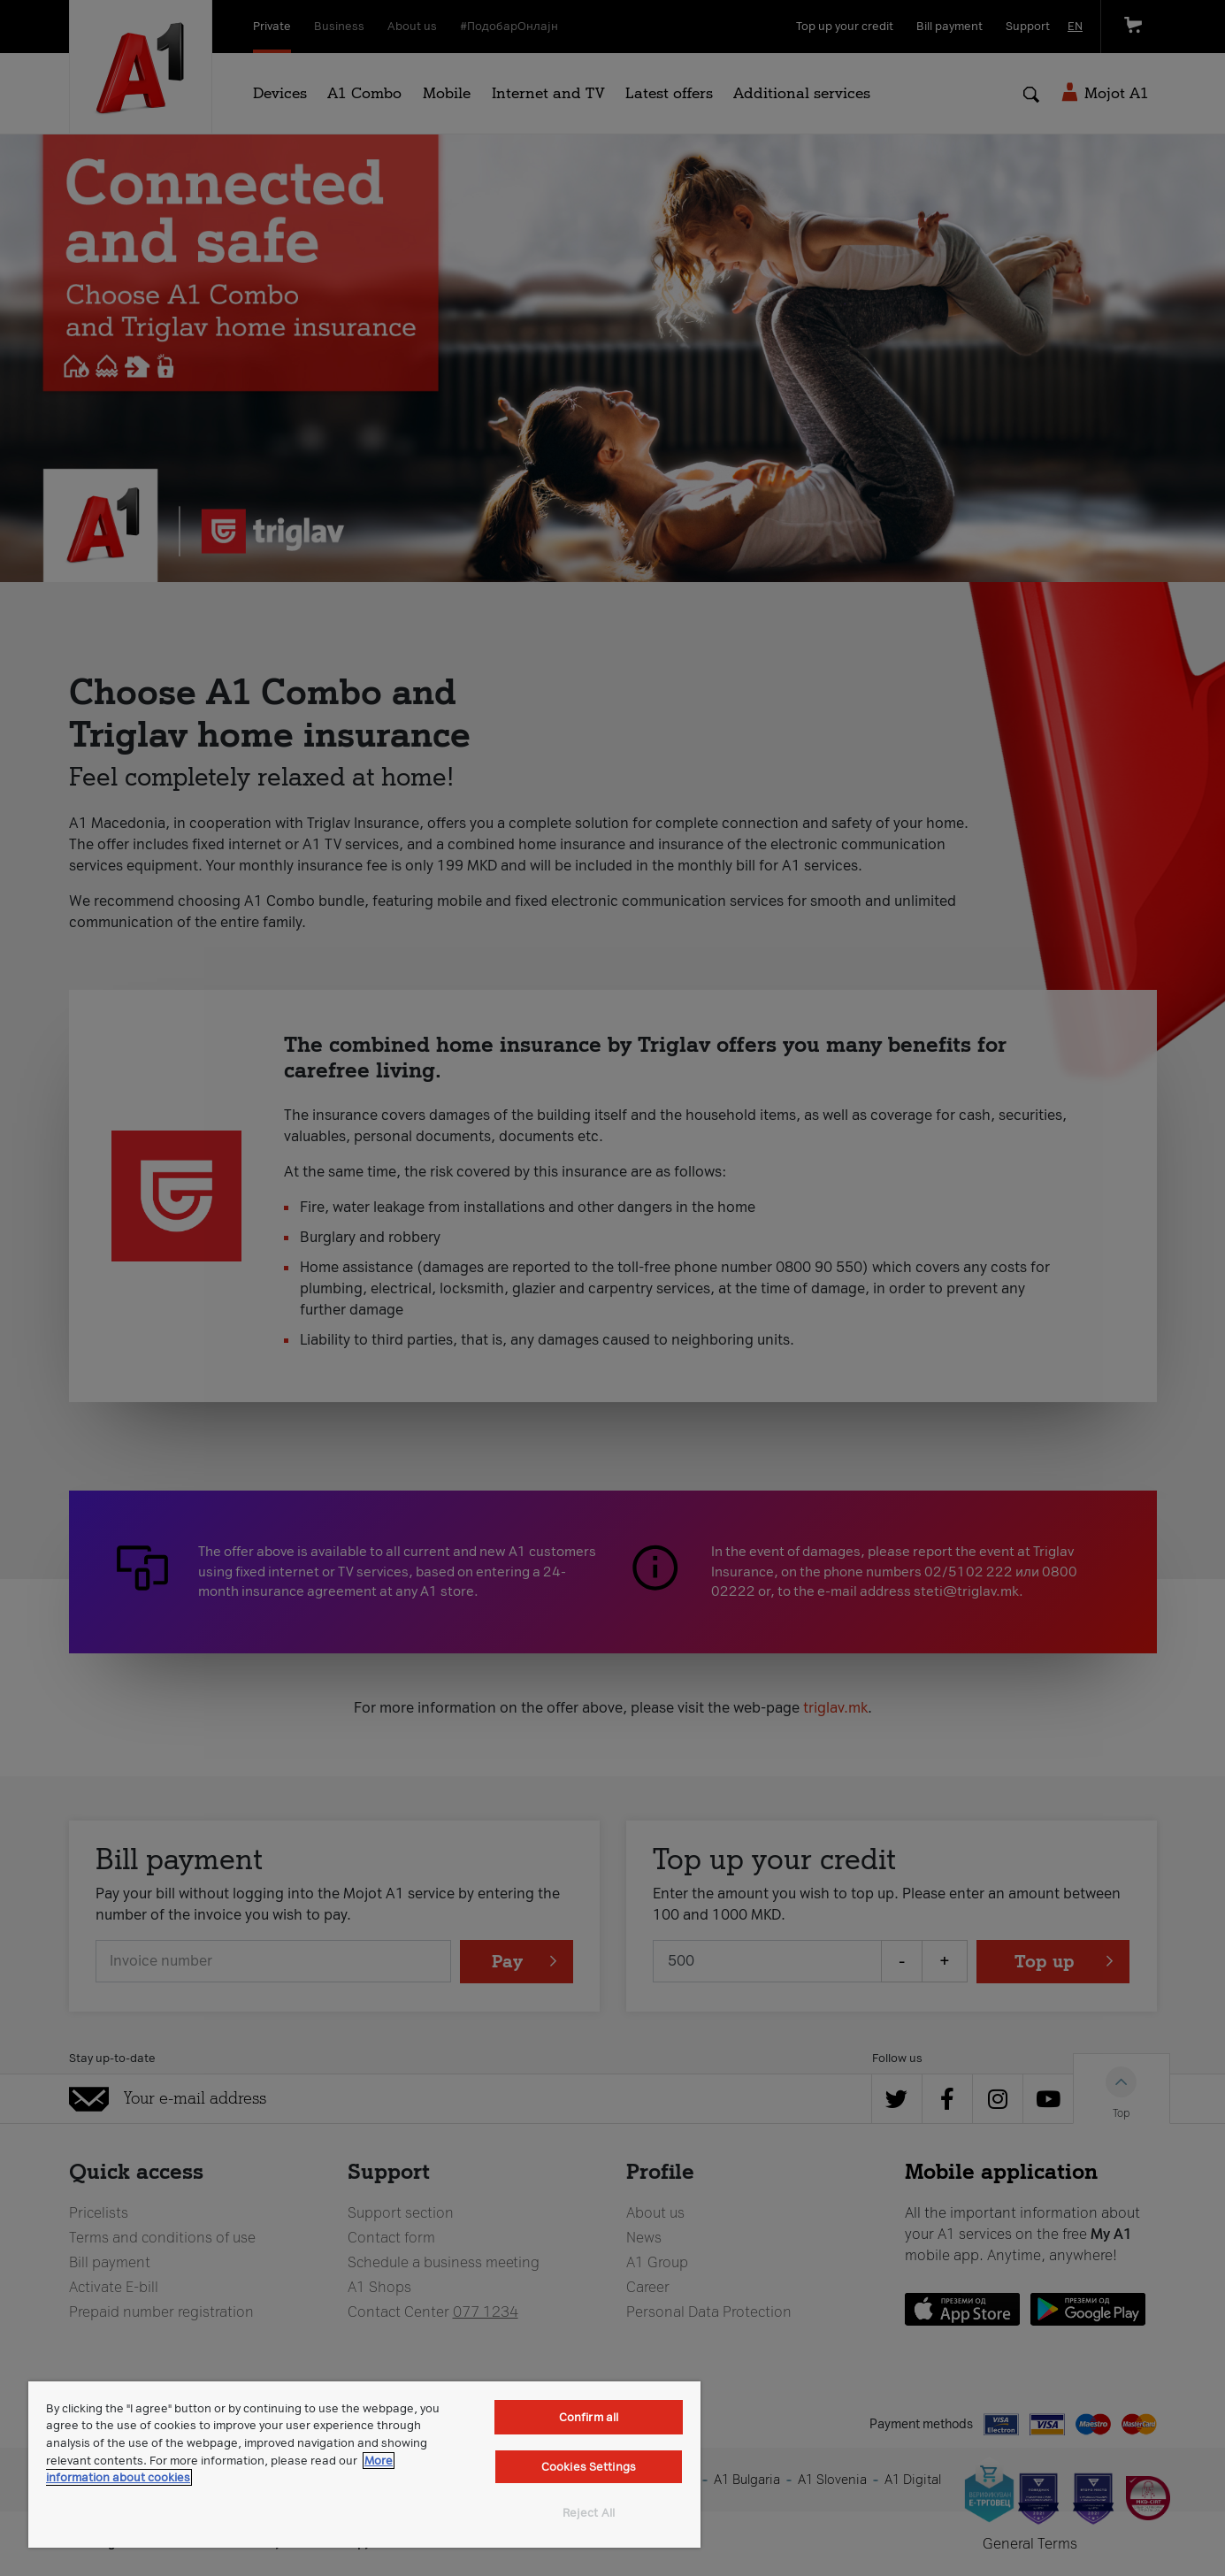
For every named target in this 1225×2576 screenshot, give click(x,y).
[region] (364, 2464)
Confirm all (588, 2417)
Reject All (589, 2512)
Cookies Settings (588, 2466)
